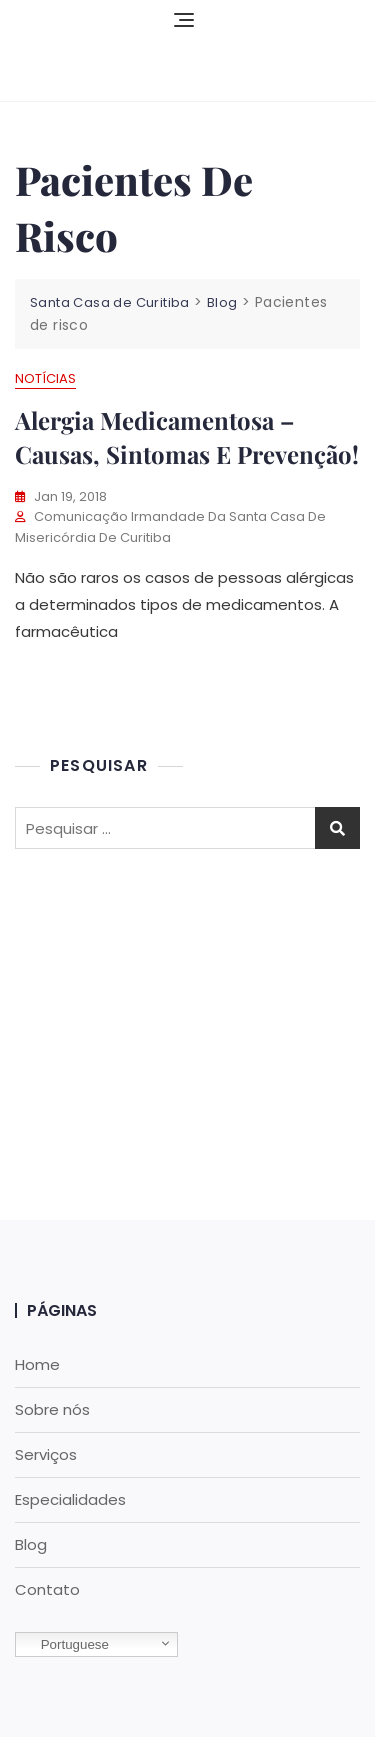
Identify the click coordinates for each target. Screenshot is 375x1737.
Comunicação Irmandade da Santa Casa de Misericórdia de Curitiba (170, 527)
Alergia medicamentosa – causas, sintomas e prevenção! (187, 437)
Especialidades (70, 1499)
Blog (31, 1544)
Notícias (45, 378)
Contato (47, 1589)
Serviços (46, 1454)
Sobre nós (52, 1409)
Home (37, 1364)
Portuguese (65, 1645)
